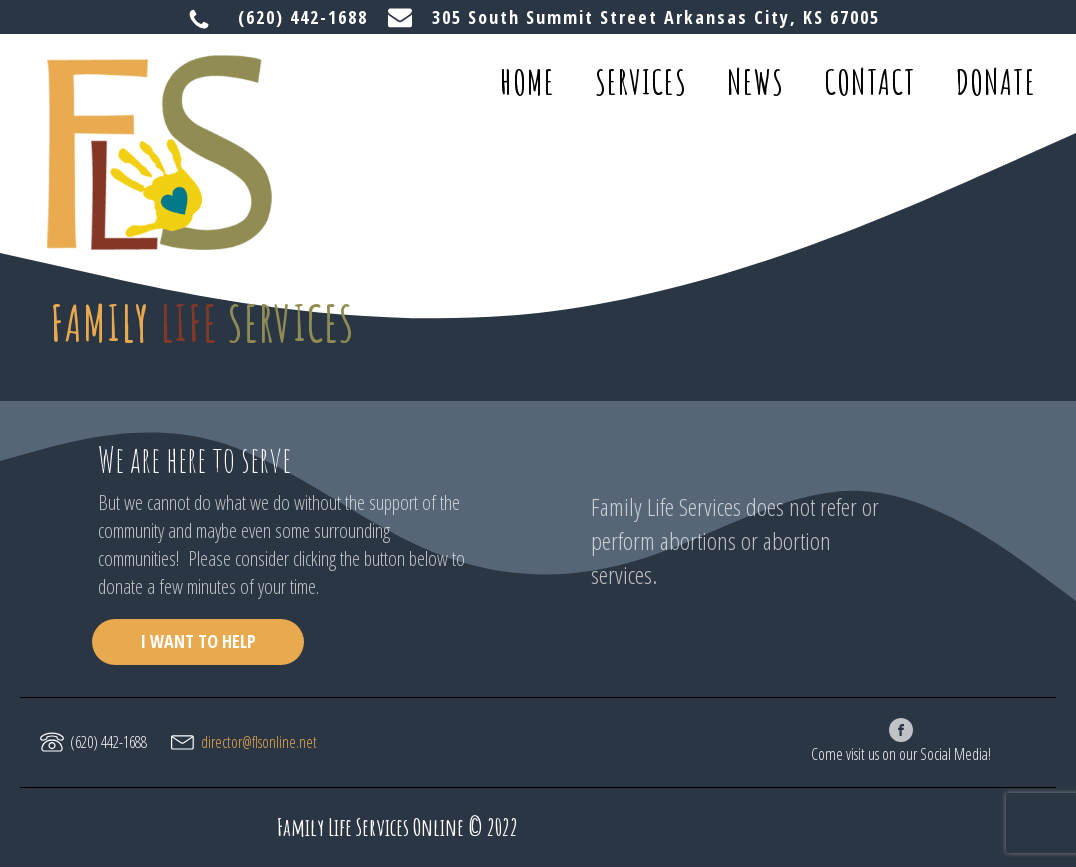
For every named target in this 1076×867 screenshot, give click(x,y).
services (641, 81)
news (755, 81)
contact (870, 81)
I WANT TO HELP (198, 641)
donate (996, 81)
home (527, 81)
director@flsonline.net (259, 742)
